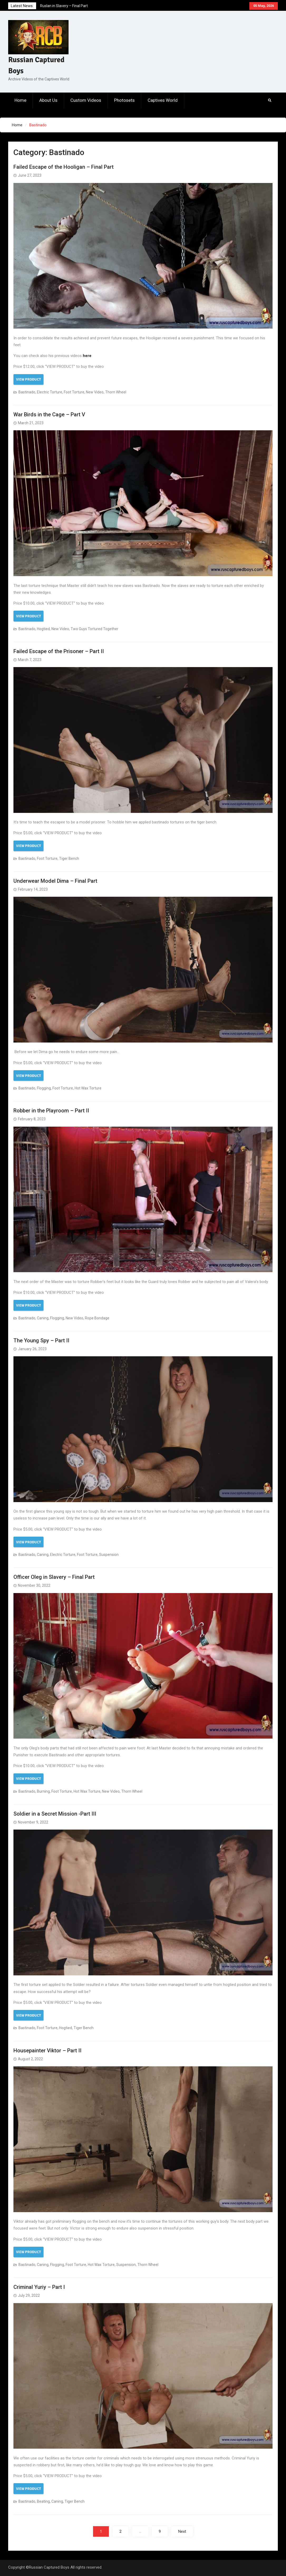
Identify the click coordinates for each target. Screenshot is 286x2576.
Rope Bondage (97, 1318)
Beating (43, 2501)
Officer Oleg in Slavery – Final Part (54, 1577)
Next (182, 2531)
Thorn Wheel (115, 392)
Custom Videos (85, 100)
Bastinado (26, 392)
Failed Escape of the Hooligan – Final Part (63, 167)
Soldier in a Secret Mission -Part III (54, 1814)
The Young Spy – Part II (41, 1340)
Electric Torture (49, 392)
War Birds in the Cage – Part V (49, 414)
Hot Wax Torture (88, 1088)
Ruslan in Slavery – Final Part (64, 6)
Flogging (44, 1088)
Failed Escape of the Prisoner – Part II (58, 651)
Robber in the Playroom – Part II (51, 1110)
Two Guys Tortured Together (94, 629)
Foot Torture (74, 392)
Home (20, 100)
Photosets (124, 100)
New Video (95, 392)
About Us (48, 100)
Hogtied (43, 629)
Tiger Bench (69, 858)
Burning (43, 1791)
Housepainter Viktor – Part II (47, 2050)
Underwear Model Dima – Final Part (55, 881)
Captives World (163, 100)
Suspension (109, 1554)
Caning (43, 1318)
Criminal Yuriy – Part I (39, 2287)
